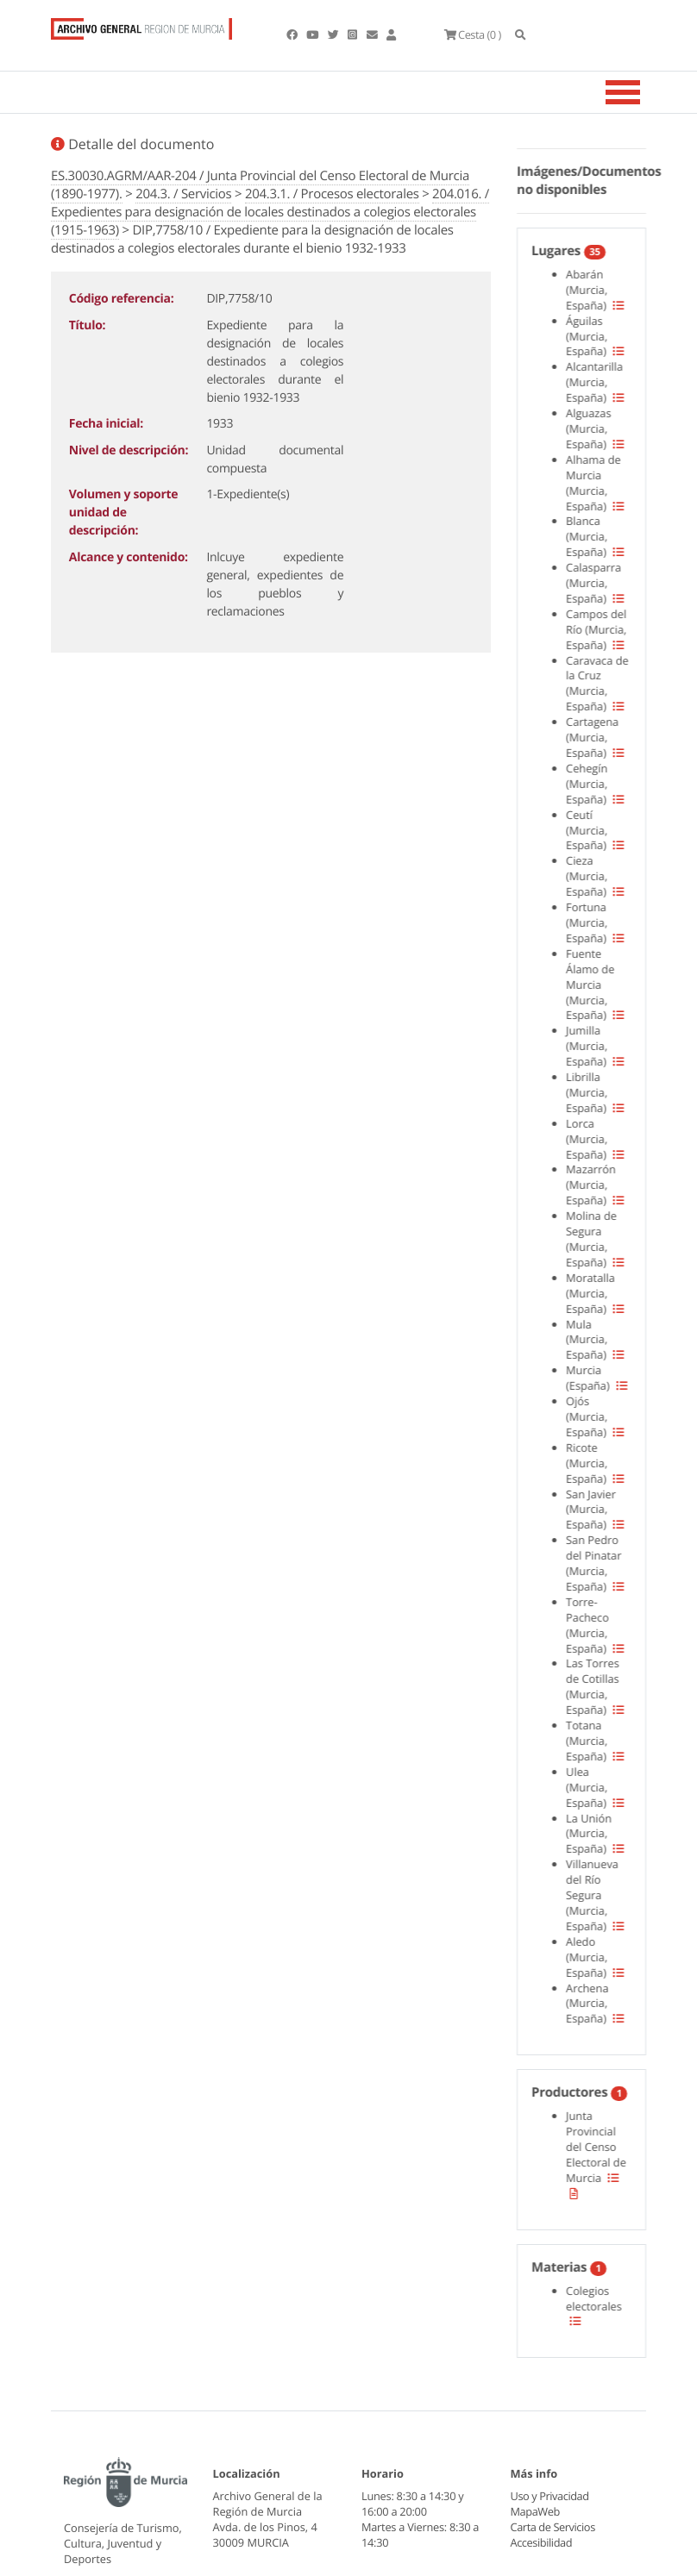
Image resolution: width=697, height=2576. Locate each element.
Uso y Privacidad (549, 2496)
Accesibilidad (541, 2542)
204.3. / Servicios (183, 194)
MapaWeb (535, 2511)
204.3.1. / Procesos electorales (332, 194)
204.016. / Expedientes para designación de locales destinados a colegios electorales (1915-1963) (270, 212)
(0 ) (471, 34)
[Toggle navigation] (644, 92)
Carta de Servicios (552, 2527)
